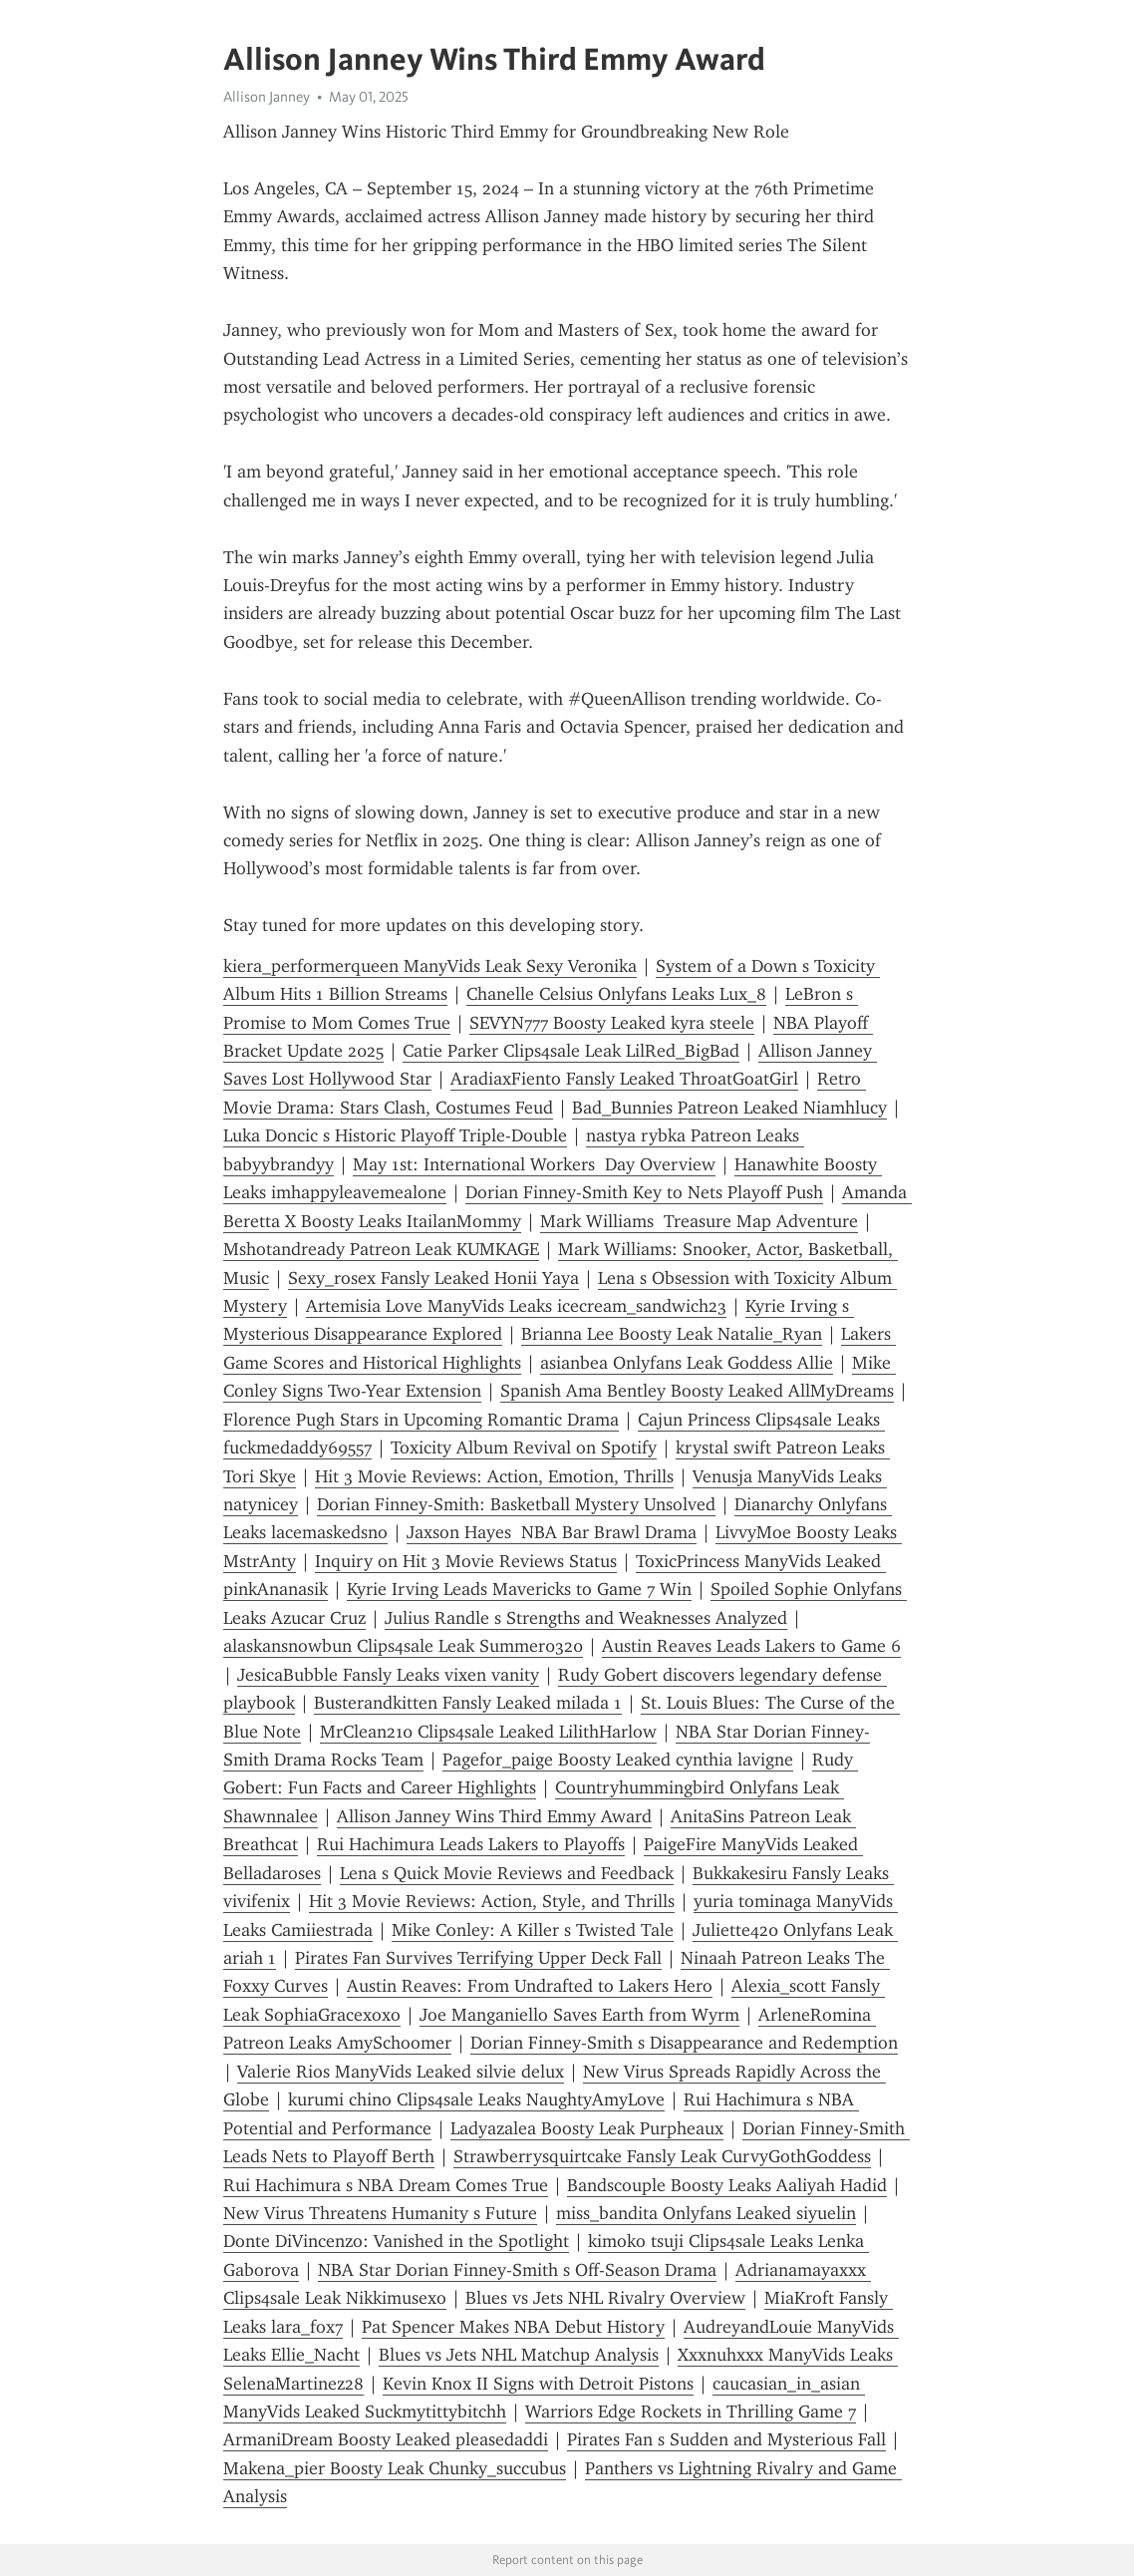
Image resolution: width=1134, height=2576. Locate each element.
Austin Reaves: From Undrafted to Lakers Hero (529, 1986)
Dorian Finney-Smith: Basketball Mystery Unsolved (516, 1504)
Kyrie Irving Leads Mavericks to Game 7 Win (519, 1589)
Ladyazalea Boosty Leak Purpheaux (586, 2128)
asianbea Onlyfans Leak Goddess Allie (686, 1363)
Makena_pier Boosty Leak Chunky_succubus (394, 2468)
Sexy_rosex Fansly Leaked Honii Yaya (433, 1278)
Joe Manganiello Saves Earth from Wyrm (579, 2015)
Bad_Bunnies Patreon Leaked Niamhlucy (729, 1108)
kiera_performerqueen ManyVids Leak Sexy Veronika (430, 966)
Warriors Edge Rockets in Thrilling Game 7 (690, 2411)
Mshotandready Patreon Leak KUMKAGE (381, 1249)
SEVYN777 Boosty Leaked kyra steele (611, 1023)
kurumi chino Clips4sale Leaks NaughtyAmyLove (476, 2099)
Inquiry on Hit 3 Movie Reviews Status (466, 1561)
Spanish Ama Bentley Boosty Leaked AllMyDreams (697, 1391)
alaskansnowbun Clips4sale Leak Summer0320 (403, 1646)
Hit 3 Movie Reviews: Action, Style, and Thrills (492, 1901)
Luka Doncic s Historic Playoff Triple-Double (395, 1135)
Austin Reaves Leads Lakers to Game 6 (751, 1646)
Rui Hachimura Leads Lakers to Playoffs (471, 1844)
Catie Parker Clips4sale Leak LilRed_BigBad (571, 1051)
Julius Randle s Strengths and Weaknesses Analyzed (586, 1618)
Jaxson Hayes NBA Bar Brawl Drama (552, 1532)
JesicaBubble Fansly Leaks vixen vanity (388, 1675)
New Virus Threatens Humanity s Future (380, 2213)
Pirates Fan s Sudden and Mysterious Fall (726, 2439)
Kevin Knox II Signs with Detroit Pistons (538, 2384)
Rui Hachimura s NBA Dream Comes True (385, 2185)
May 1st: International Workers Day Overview (534, 1164)
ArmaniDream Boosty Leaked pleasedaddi (385, 2439)
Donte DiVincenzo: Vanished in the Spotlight (396, 2241)
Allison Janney (266, 97)
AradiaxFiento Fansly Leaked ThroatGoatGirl (624, 1079)
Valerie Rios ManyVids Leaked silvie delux (400, 2072)
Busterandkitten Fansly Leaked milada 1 (468, 1703)
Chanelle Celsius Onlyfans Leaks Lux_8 (616, 994)
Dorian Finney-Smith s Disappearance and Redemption (684, 2043)
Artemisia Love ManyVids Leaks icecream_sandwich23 (516, 1306)
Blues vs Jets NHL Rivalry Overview (605, 2298)
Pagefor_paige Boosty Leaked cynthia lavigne (617, 1760)
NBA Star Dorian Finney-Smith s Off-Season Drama (517, 2270)
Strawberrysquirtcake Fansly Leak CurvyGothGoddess (662, 2156)
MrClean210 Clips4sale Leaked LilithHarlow (488, 1732)
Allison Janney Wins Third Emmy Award (494, 1816)
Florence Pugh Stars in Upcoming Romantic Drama (421, 1420)
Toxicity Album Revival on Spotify (524, 1447)
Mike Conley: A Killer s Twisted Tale (533, 1930)
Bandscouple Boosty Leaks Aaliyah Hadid (727, 2185)
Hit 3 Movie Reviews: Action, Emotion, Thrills (494, 1476)
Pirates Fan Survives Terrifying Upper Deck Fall (478, 1958)
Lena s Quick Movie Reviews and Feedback (507, 1873)
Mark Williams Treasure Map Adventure (699, 1221)
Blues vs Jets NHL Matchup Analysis (519, 2355)
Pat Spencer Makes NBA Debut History (513, 2327)
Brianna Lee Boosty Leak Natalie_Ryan (671, 1334)
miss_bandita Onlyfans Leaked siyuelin (706, 2213)
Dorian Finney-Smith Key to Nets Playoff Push (644, 1192)
